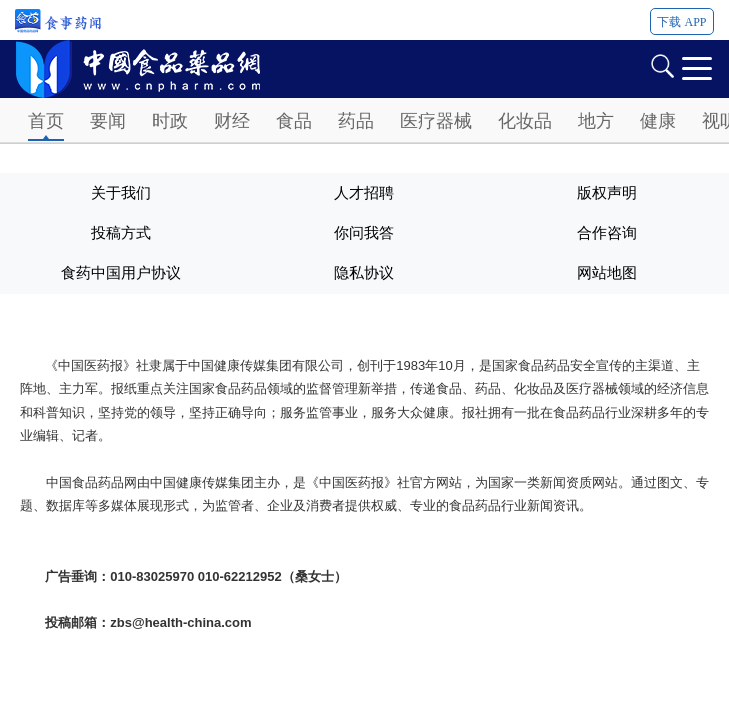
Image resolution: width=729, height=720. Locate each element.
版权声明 (607, 193)
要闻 (108, 121)
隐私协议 (364, 273)
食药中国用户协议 (121, 273)
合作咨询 (607, 233)
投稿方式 (121, 233)
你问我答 (364, 233)
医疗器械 (436, 121)
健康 (658, 121)
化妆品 (525, 121)
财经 (232, 121)
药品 (356, 121)
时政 (170, 121)
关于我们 (121, 193)
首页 (46, 121)
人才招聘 (364, 193)
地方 (596, 121)
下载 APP (681, 22)
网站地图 (607, 273)
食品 (294, 121)
